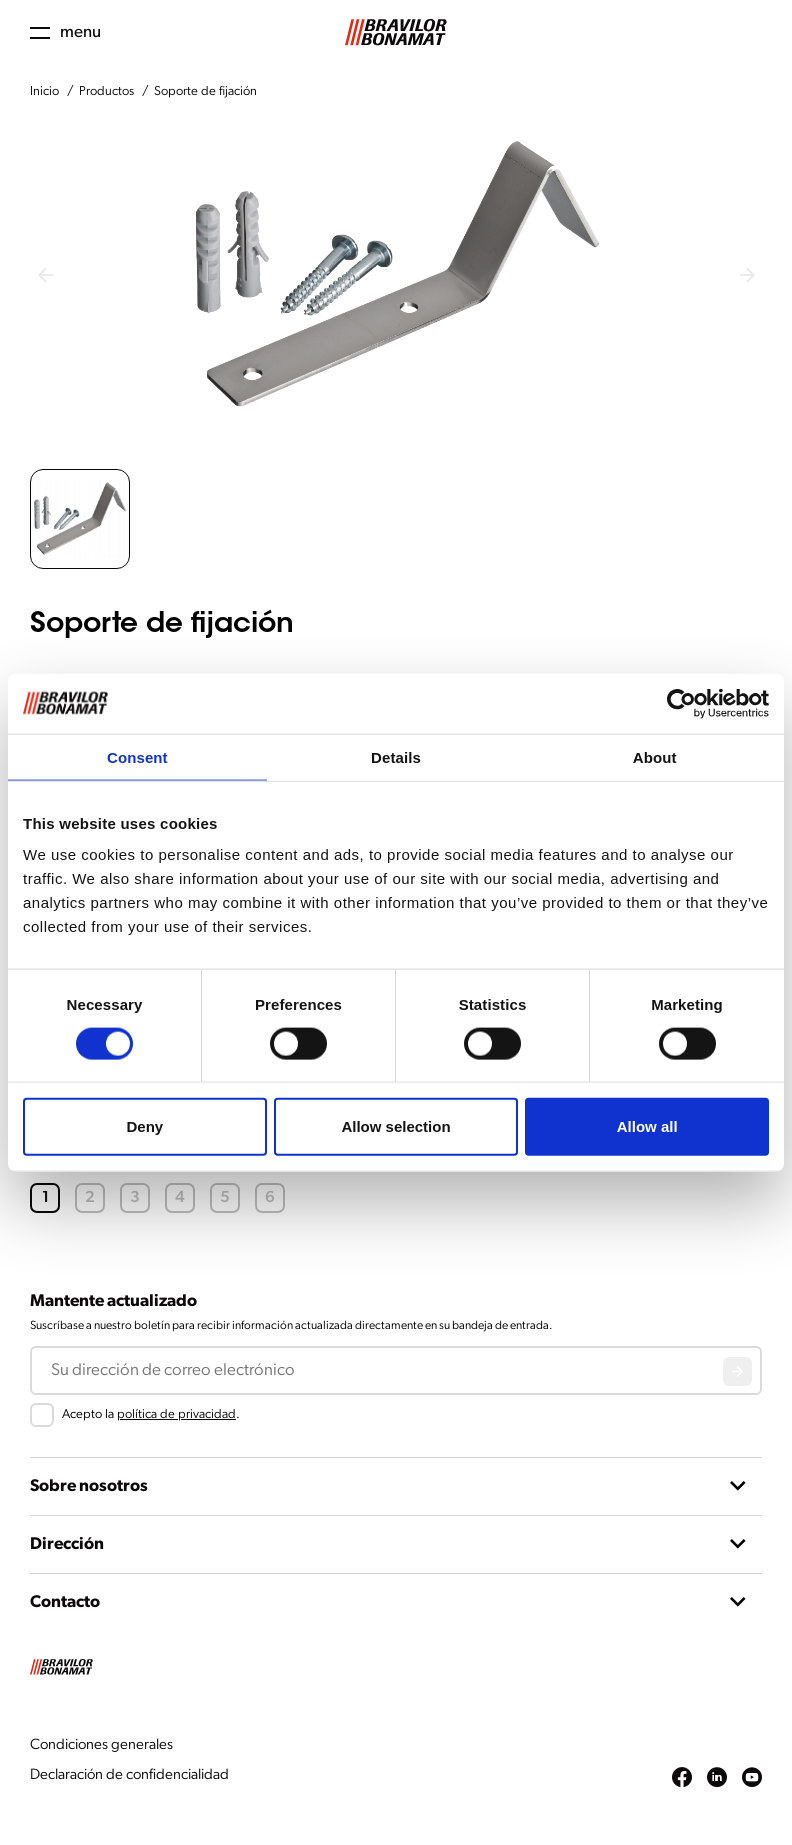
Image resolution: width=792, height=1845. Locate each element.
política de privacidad (176, 1414)
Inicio (44, 91)
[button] (80, 519)
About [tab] (655, 756)
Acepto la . (151, 1414)
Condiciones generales (101, 1745)
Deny (144, 1126)
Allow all (647, 1126)
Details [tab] (396, 756)
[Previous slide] (45, 275)
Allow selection (395, 1126)
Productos (106, 91)
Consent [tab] (137, 756)
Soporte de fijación (205, 91)
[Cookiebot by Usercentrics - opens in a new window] (681, 703)
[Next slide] (747, 275)
